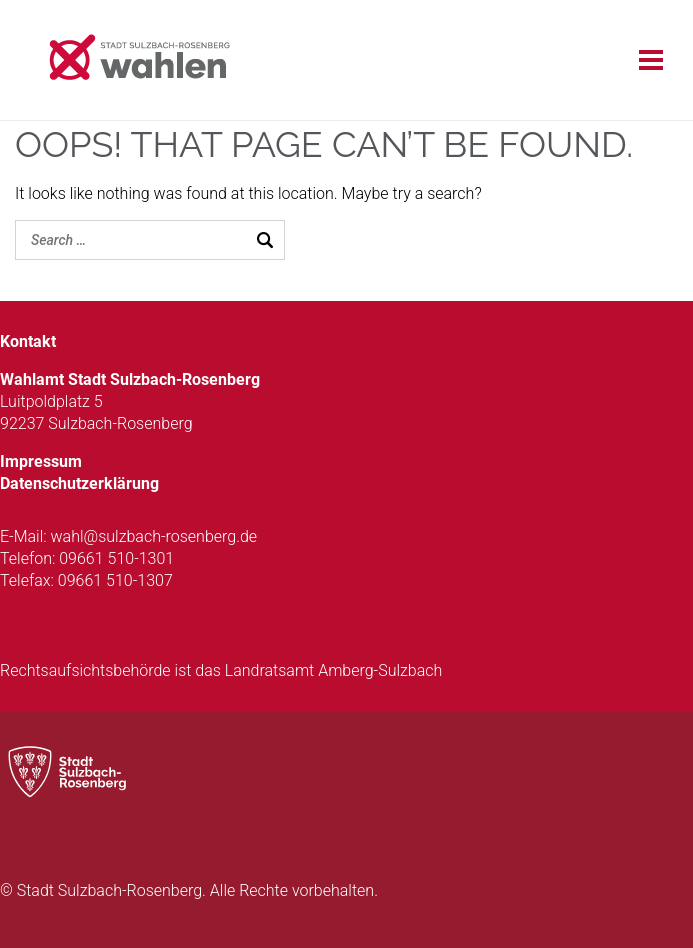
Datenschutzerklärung (79, 483)
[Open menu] (658, 60)
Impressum (41, 461)
